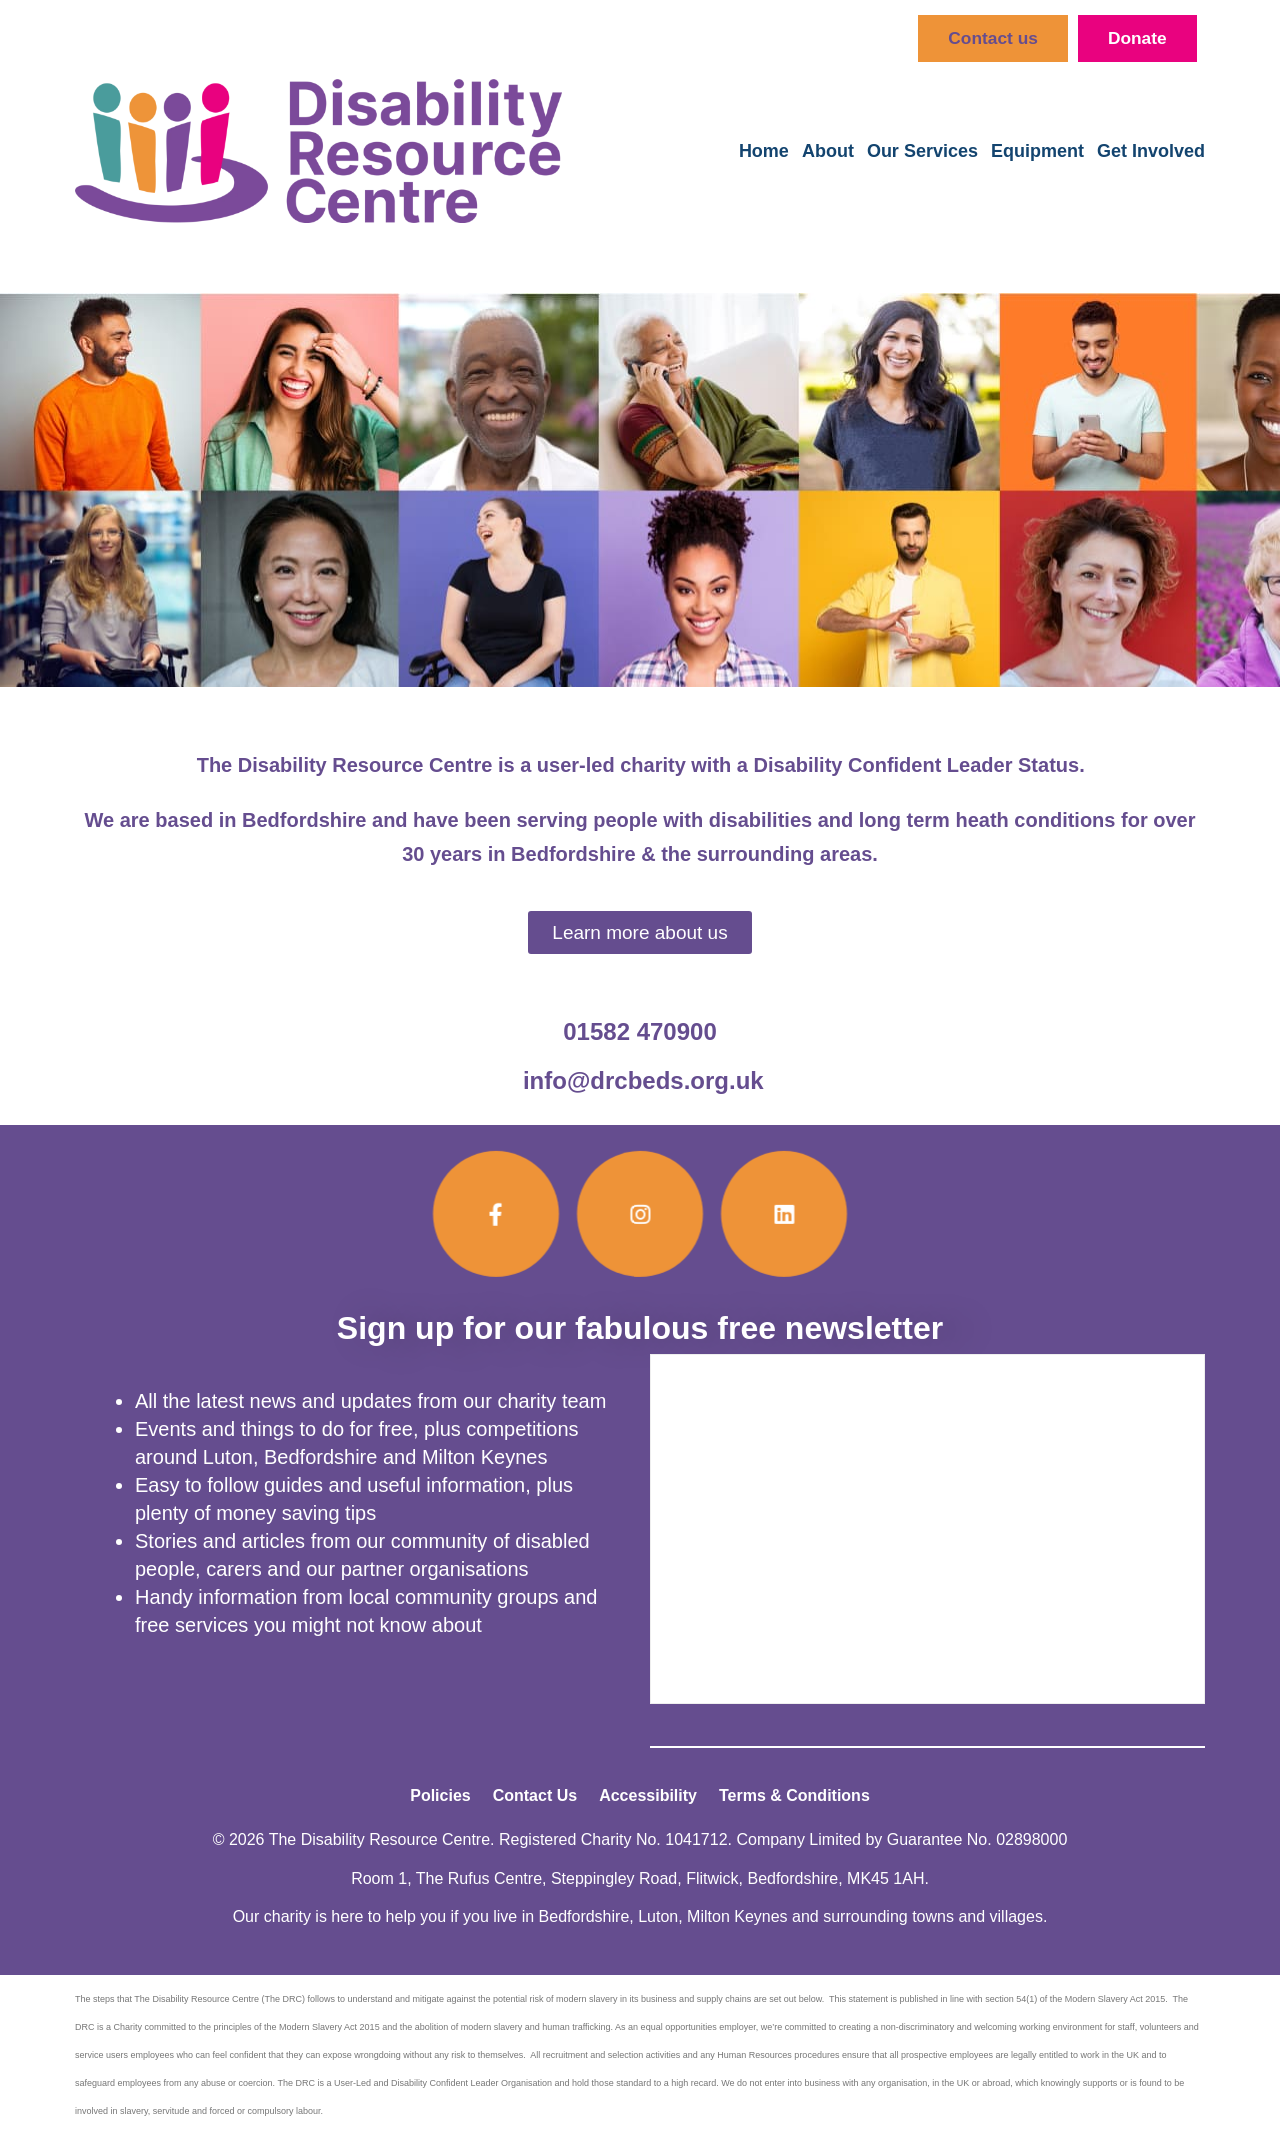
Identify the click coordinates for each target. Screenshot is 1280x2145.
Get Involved (1151, 152)
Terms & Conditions (794, 1796)
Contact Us (535, 1796)
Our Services (922, 152)
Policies (440, 1796)
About (828, 152)
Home (764, 152)
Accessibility (648, 1796)
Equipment (1037, 152)
